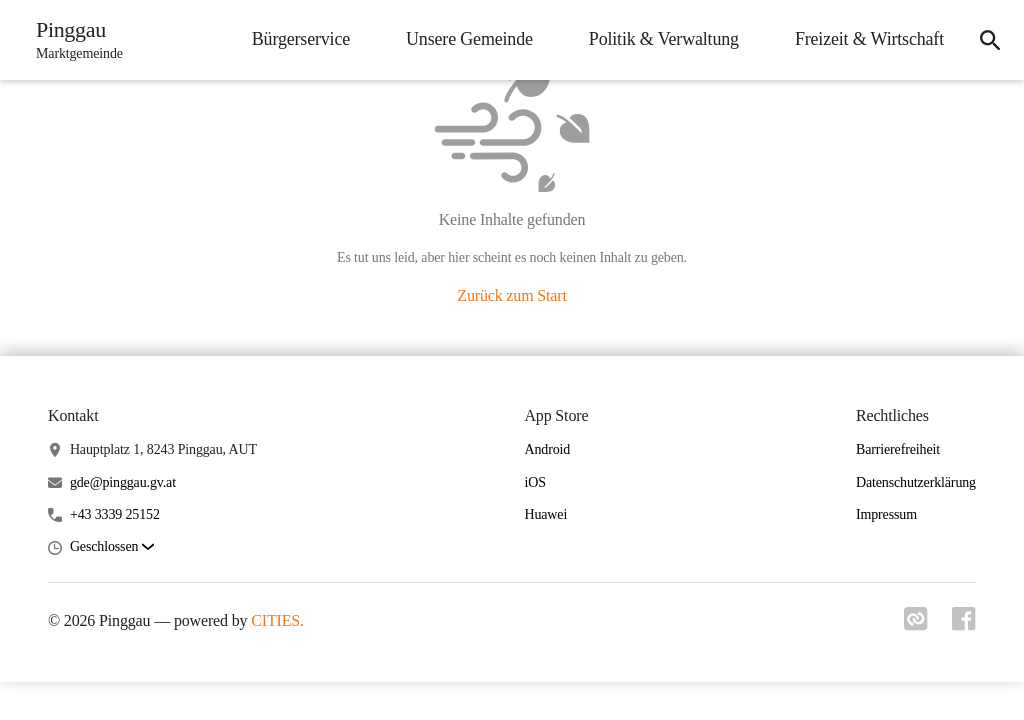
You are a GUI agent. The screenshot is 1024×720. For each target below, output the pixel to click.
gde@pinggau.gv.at (123, 482)
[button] (112, 547)
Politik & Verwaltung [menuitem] (664, 39)
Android (547, 449)
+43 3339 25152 (115, 514)
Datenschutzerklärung (916, 482)
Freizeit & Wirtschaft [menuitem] (869, 39)
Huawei (545, 514)
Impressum (886, 514)
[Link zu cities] (916, 625)
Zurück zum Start (511, 295)
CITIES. (277, 620)
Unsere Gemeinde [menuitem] (469, 39)
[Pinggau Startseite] (73, 40)
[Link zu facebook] (964, 625)
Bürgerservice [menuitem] (301, 39)
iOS (534, 482)
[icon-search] (990, 40)
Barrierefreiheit (898, 449)
